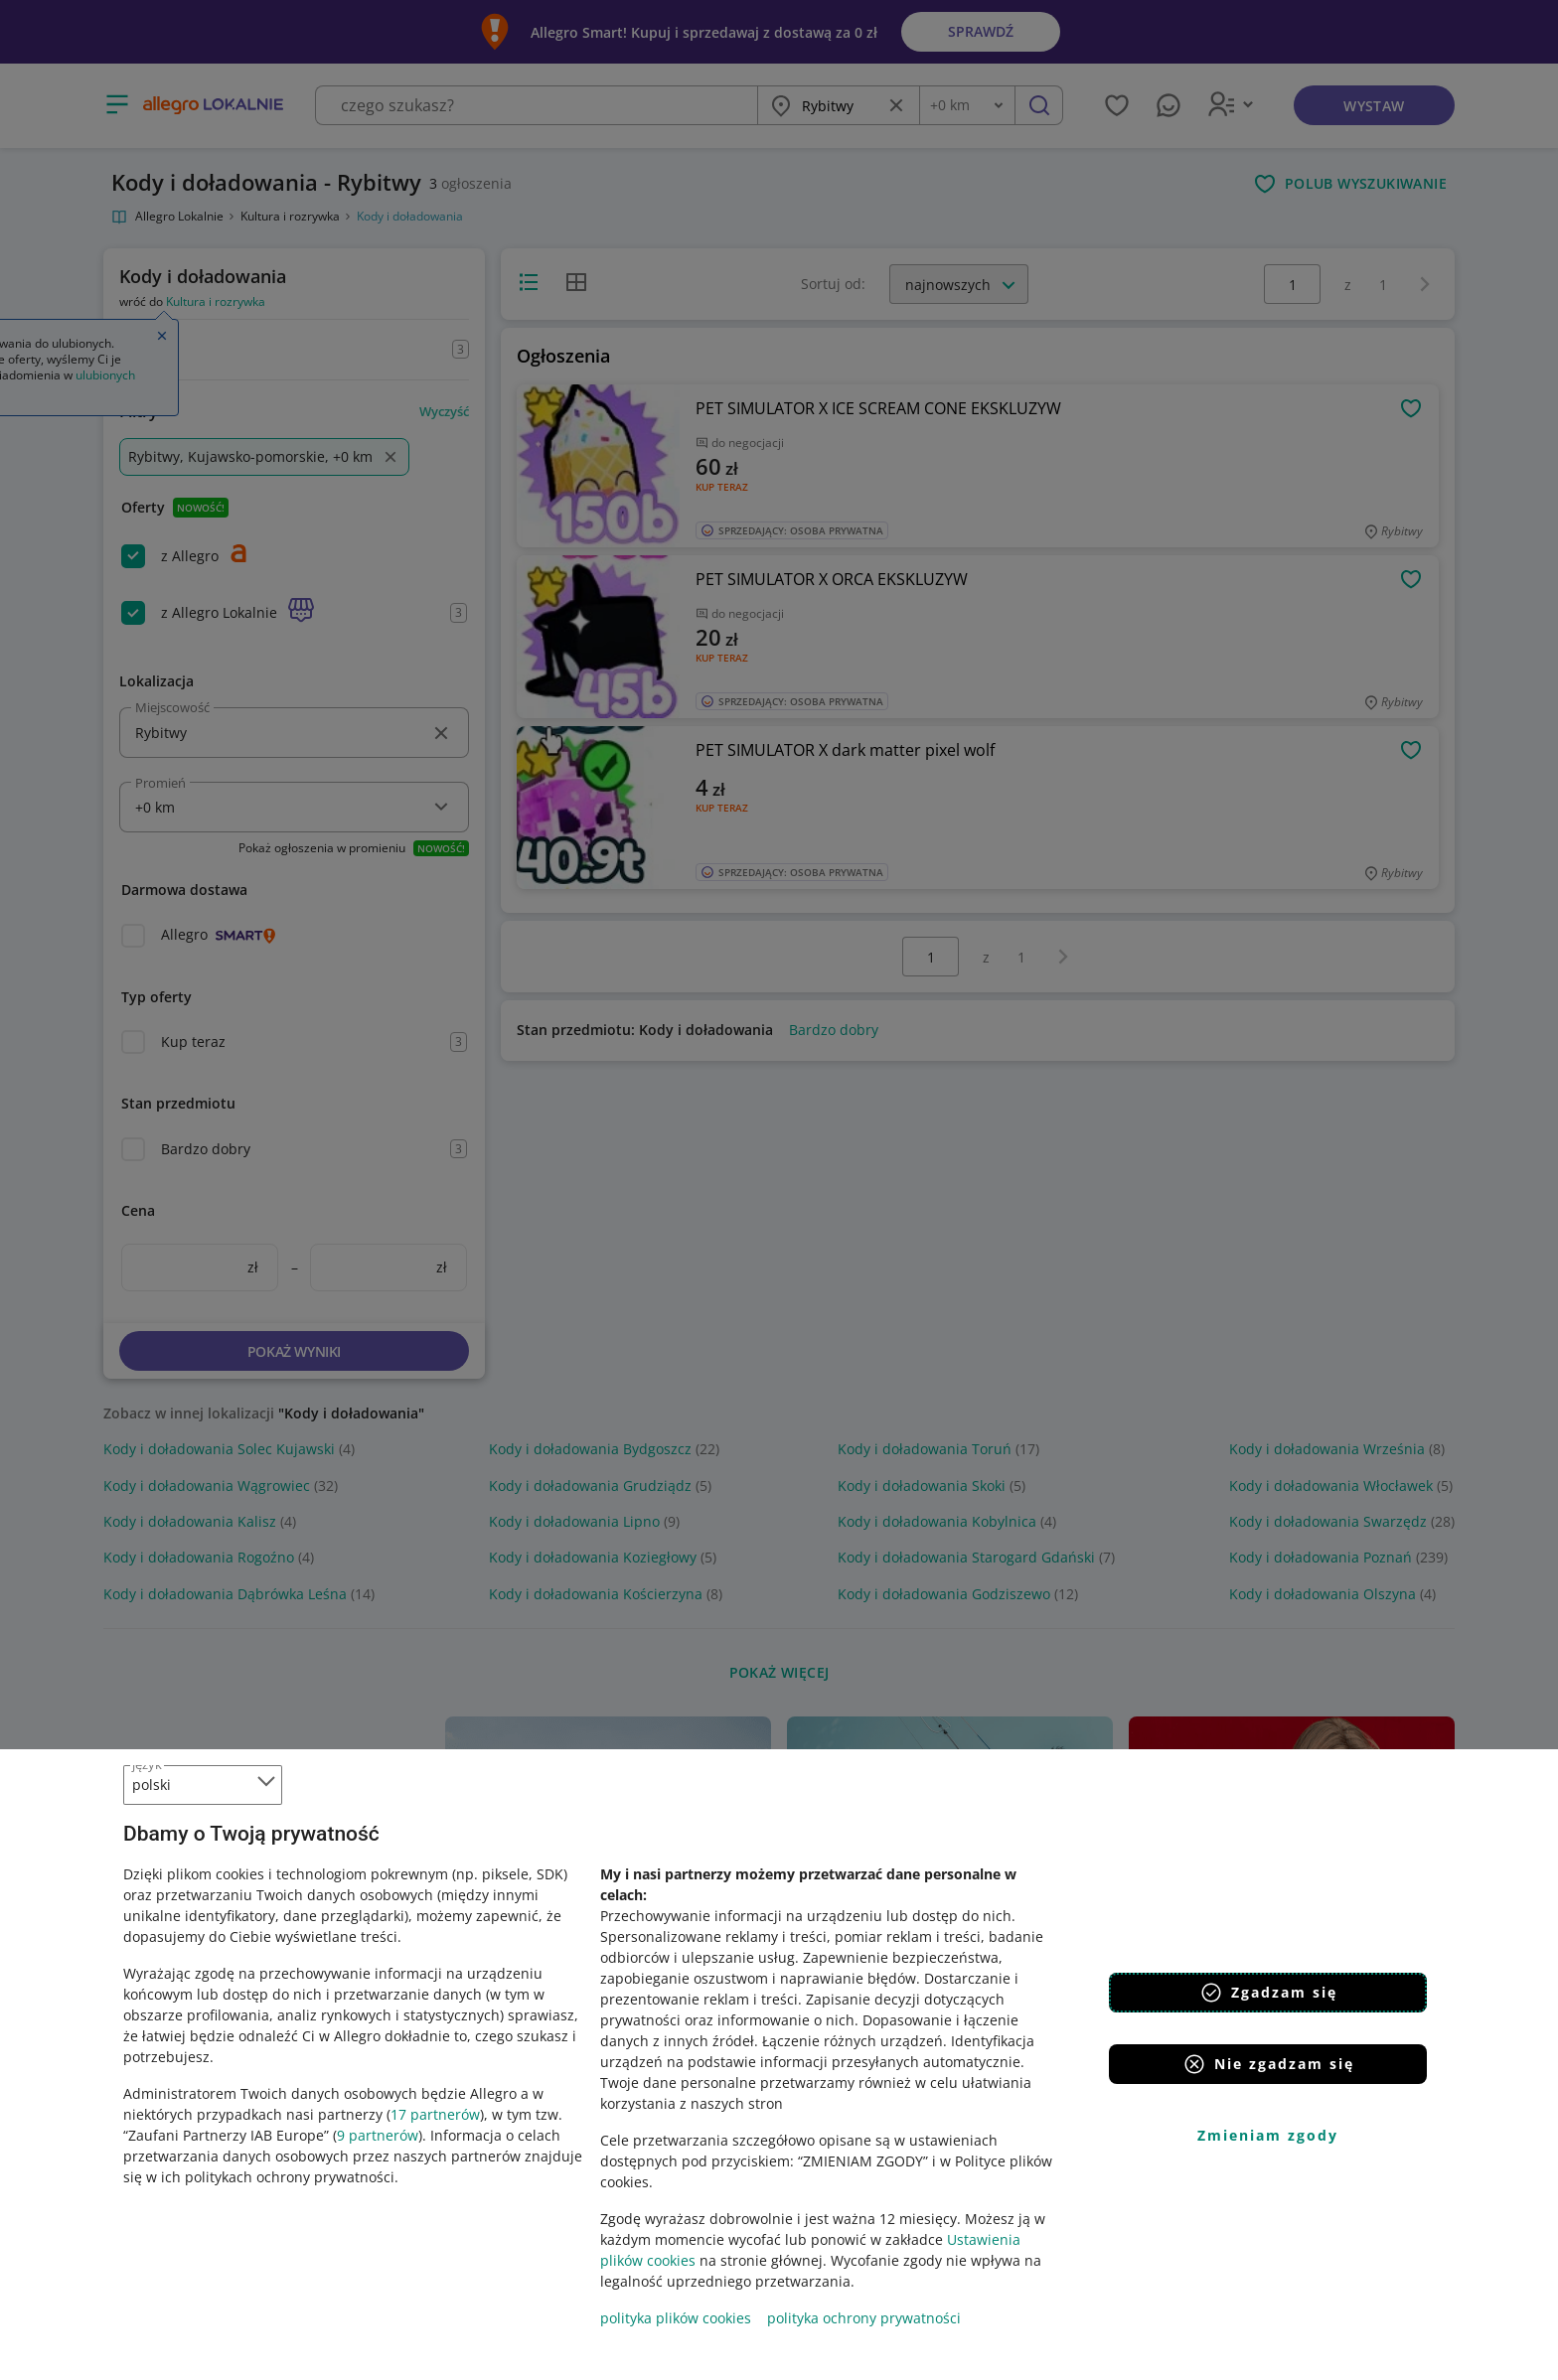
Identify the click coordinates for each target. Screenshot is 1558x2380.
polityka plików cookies (675, 2317)
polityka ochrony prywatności (864, 2317)
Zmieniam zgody (1267, 2135)
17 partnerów (435, 2114)
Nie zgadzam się (1268, 2064)
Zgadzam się (1268, 1993)
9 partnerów (377, 2135)
